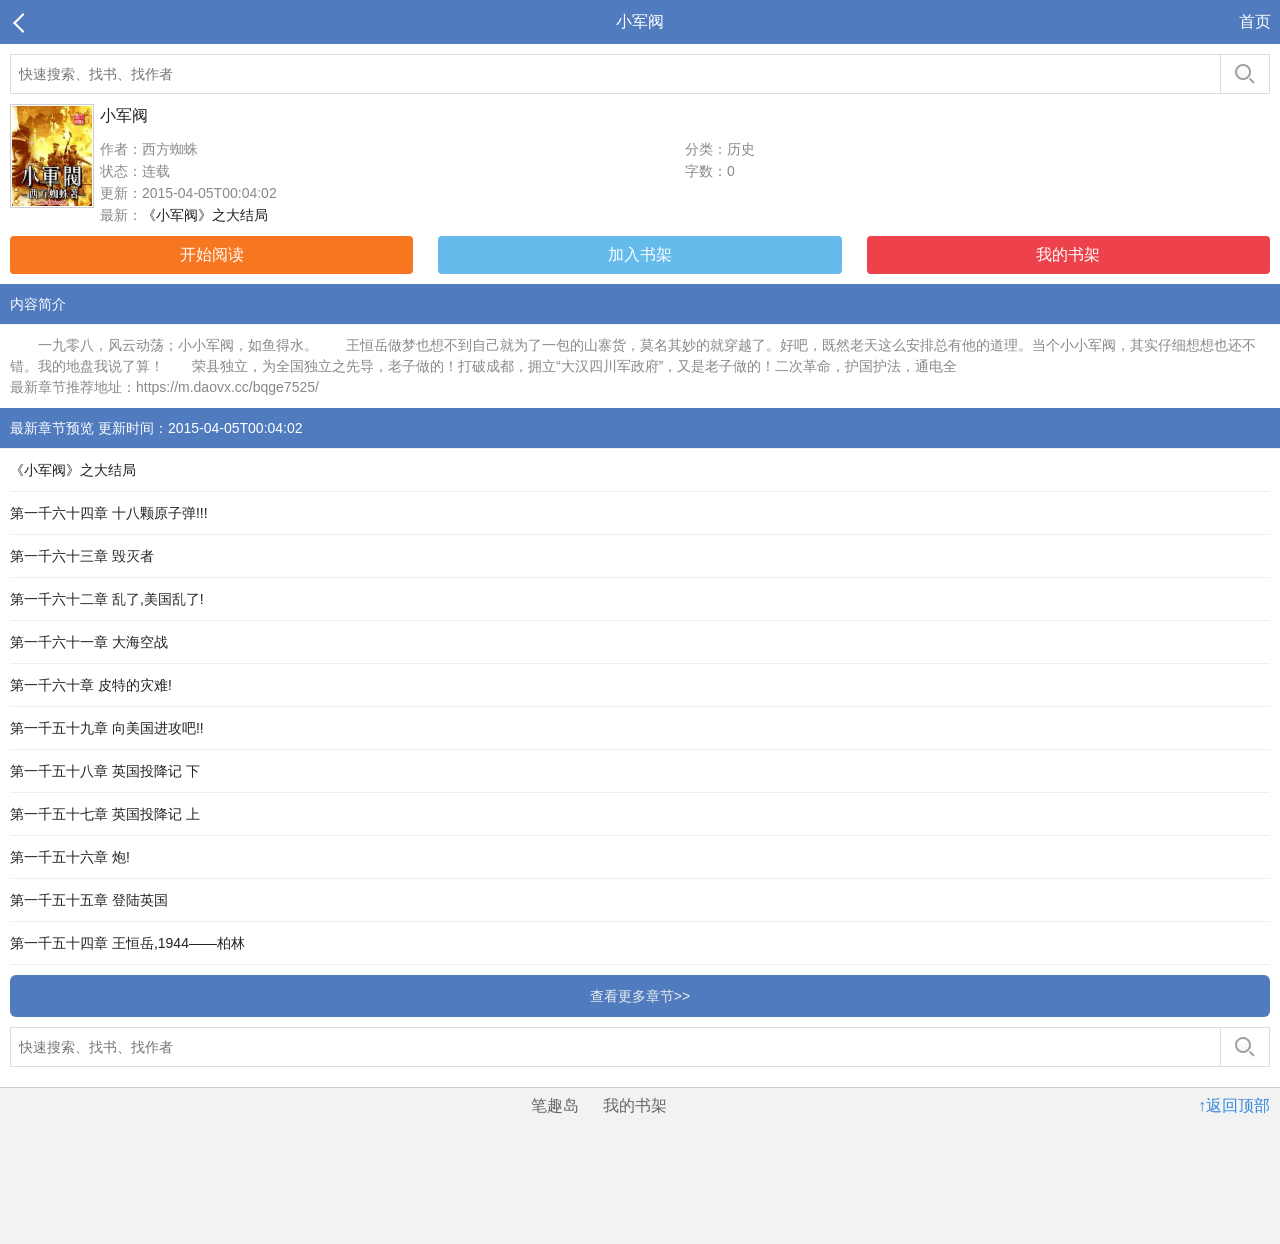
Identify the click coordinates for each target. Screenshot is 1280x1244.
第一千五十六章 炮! (70, 857)
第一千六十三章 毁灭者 (82, 556)
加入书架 (640, 254)
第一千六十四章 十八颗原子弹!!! (109, 513)
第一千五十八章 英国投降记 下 (105, 771)
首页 (1255, 21)
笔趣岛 (555, 1105)
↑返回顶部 (1234, 1105)
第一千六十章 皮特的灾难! (91, 685)
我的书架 (1068, 254)
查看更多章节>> (640, 996)
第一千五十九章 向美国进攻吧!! (107, 728)
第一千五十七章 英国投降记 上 (105, 814)
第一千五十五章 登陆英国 (89, 900)
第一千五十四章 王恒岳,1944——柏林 (127, 943)
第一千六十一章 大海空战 (89, 642)
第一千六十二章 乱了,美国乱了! (107, 599)
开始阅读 (212, 254)
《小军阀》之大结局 (205, 215)
